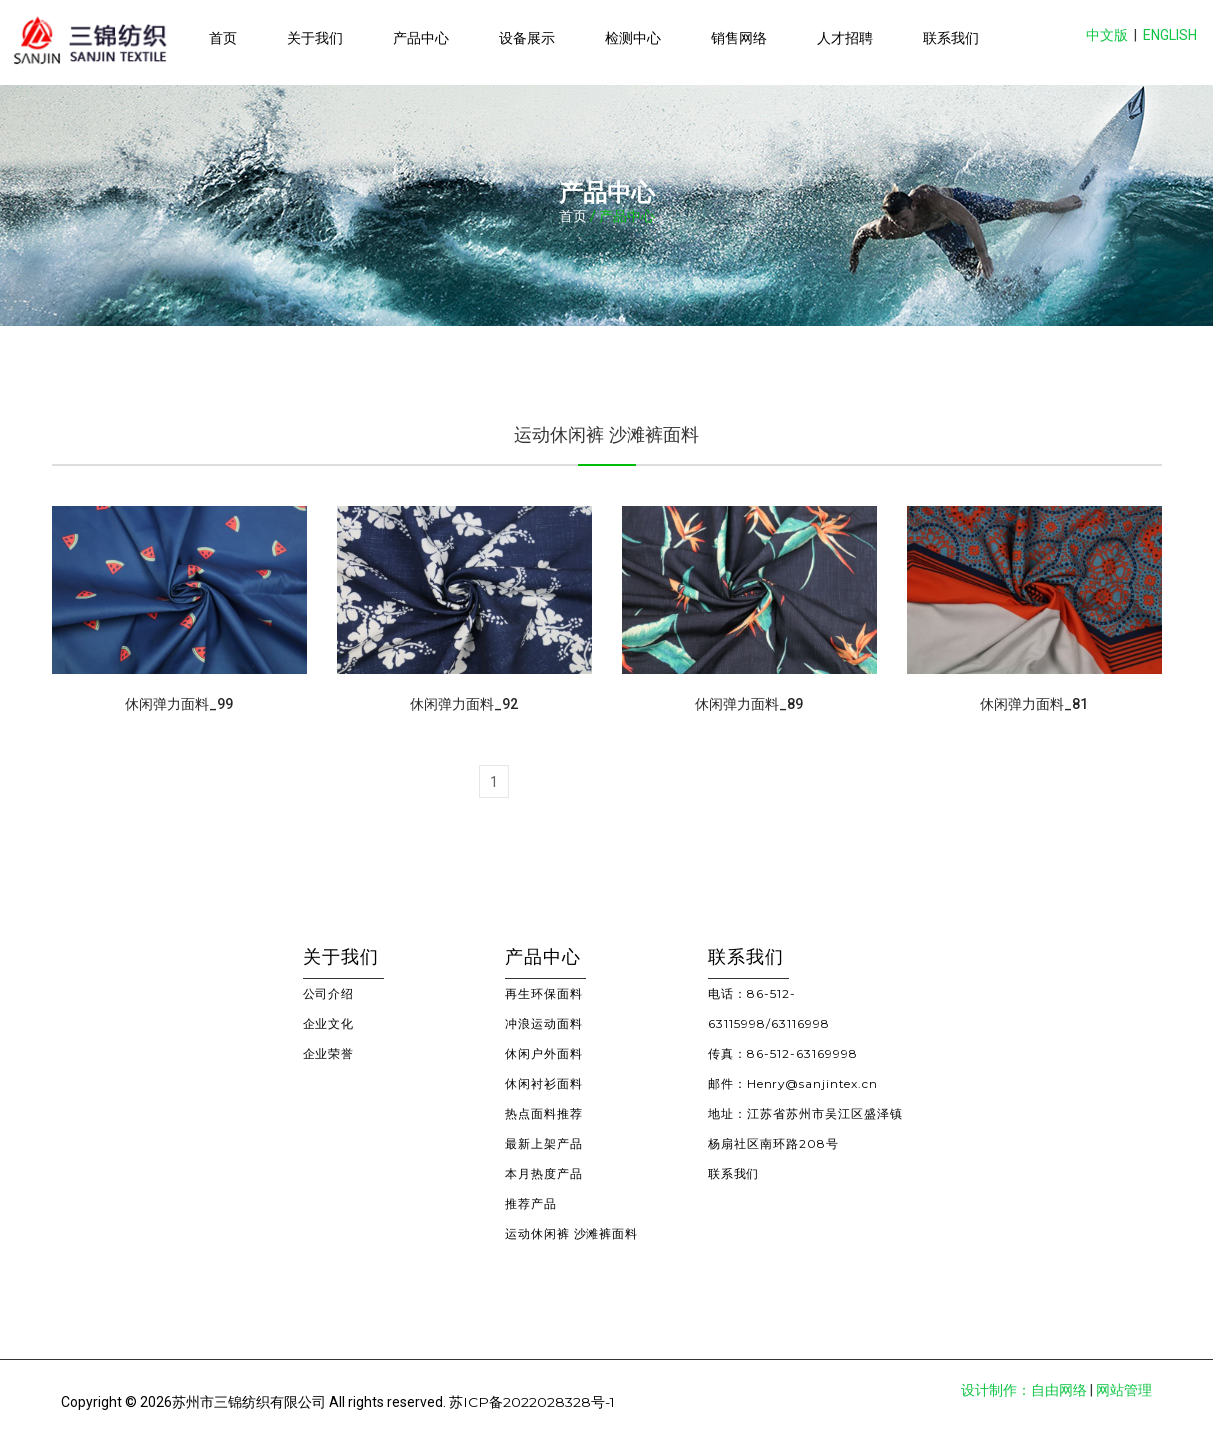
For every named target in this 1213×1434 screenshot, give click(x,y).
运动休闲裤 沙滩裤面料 (572, 1233)
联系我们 (951, 38)
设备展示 (527, 38)
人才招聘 (845, 38)
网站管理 (1124, 1390)
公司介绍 (329, 993)
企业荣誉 (329, 1053)
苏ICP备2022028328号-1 (532, 1402)
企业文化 (329, 1023)
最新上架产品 (544, 1143)
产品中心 (421, 38)
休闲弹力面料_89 (749, 704)
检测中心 (633, 38)
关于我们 (315, 38)
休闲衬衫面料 (544, 1083)
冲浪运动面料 (544, 1023)
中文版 (1107, 35)
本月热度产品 (544, 1173)
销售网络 (739, 38)
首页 (223, 38)
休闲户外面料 (544, 1053)
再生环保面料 (544, 993)
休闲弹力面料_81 (1034, 704)
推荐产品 (531, 1203)
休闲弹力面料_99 (179, 704)
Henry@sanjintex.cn (814, 1083)
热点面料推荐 (544, 1113)
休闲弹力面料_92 (464, 704)
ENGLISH (1170, 35)
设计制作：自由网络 (1024, 1390)
